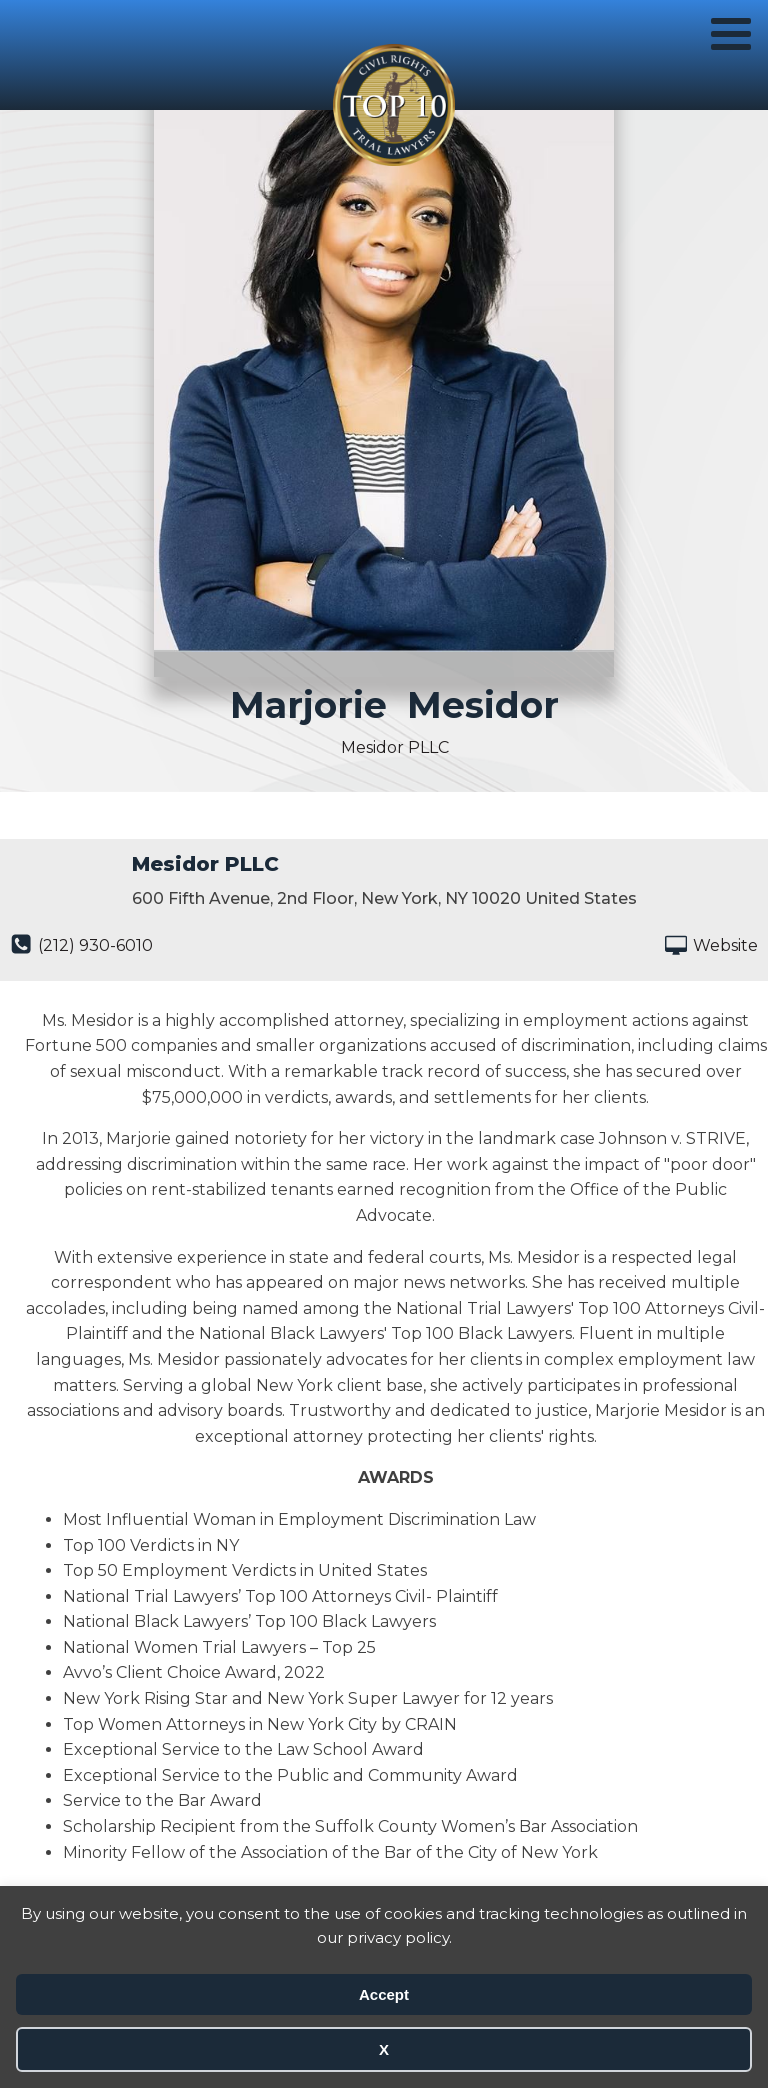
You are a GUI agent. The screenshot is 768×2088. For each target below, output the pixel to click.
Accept (384, 1994)
